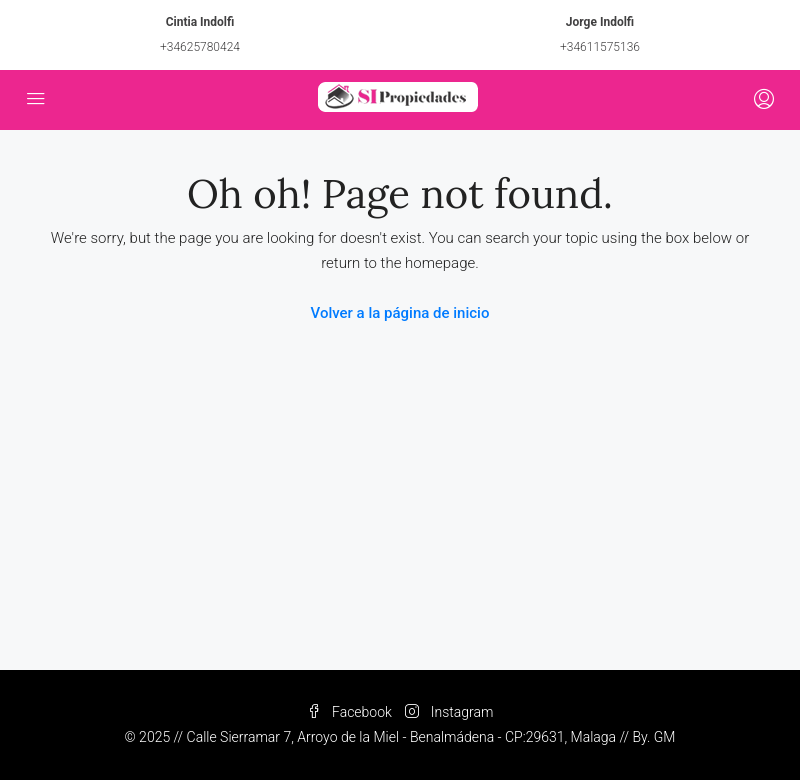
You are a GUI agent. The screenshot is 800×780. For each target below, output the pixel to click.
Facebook (351, 712)
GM (665, 737)
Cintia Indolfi (200, 22)
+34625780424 (200, 47)
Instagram (449, 712)
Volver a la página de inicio (400, 313)
